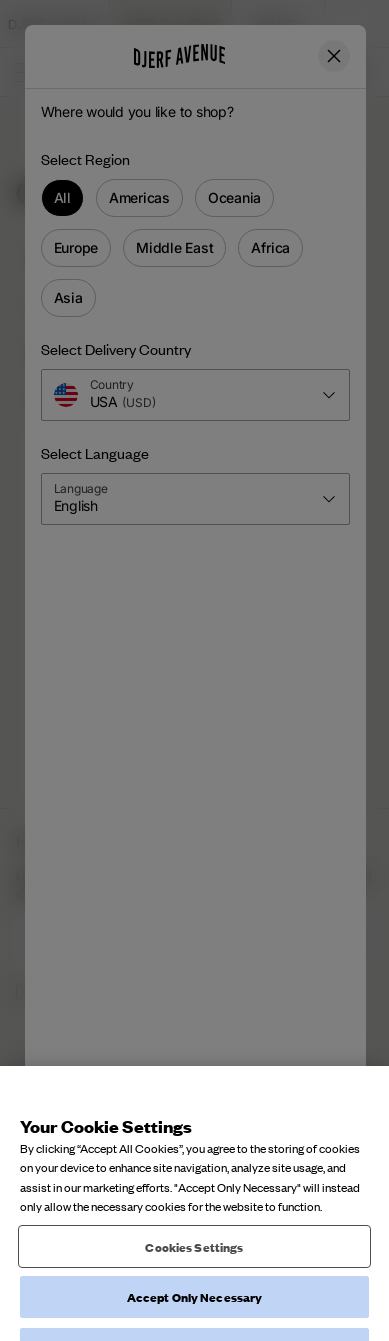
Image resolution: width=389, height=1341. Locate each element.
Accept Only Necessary (195, 1311)
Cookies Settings (194, 1260)
